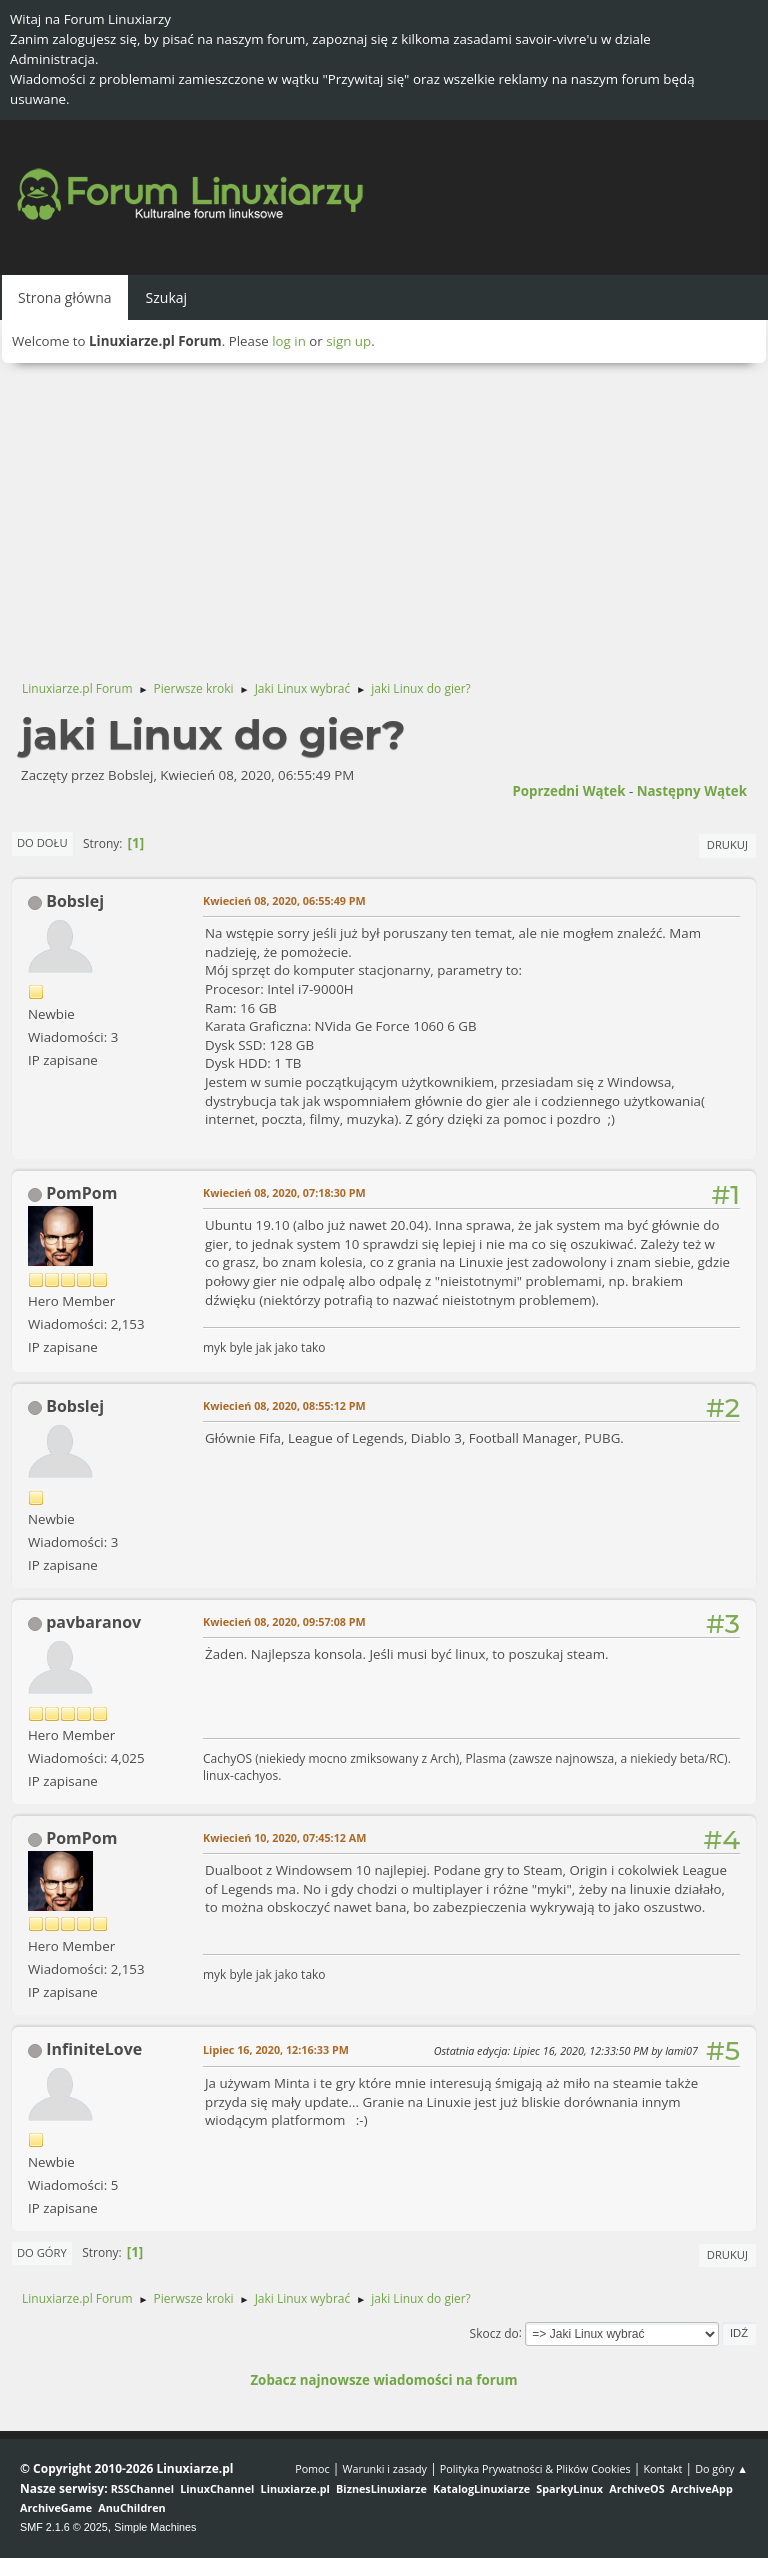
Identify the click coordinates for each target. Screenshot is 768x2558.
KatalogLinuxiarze (481, 2488)
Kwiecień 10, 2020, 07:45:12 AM (284, 1837)
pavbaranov (93, 1622)
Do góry (42, 2252)
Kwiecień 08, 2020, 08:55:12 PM (284, 1405)
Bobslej (75, 901)
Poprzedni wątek (568, 791)
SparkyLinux (569, 2488)
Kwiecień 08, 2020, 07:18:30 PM (284, 1192)
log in (289, 341)
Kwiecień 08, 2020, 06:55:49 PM (284, 900)
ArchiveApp (702, 2488)
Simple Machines (155, 2527)
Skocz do (494, 2332)
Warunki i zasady (385, 2468)
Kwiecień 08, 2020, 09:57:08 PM (284, 1621)
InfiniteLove (94, 2049)
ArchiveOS (636, 2488)
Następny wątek (692, 791)
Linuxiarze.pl (295, 2488)
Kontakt (662, 2468)
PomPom (81, 1193)
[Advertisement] (384, 513)
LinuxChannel (217, 2488)
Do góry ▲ (721, 2468)
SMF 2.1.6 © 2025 (64, 2527)
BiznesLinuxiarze (381, 2488)
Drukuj (727, 844)
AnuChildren (131, 2507)
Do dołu (42, 842)
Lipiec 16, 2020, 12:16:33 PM (276, 2049)
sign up (348, 341)
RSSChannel (142, 2488)
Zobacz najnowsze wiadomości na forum (383, 2380)
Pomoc (312, 2468)
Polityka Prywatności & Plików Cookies (535, 2468)
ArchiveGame (56, 2507)
